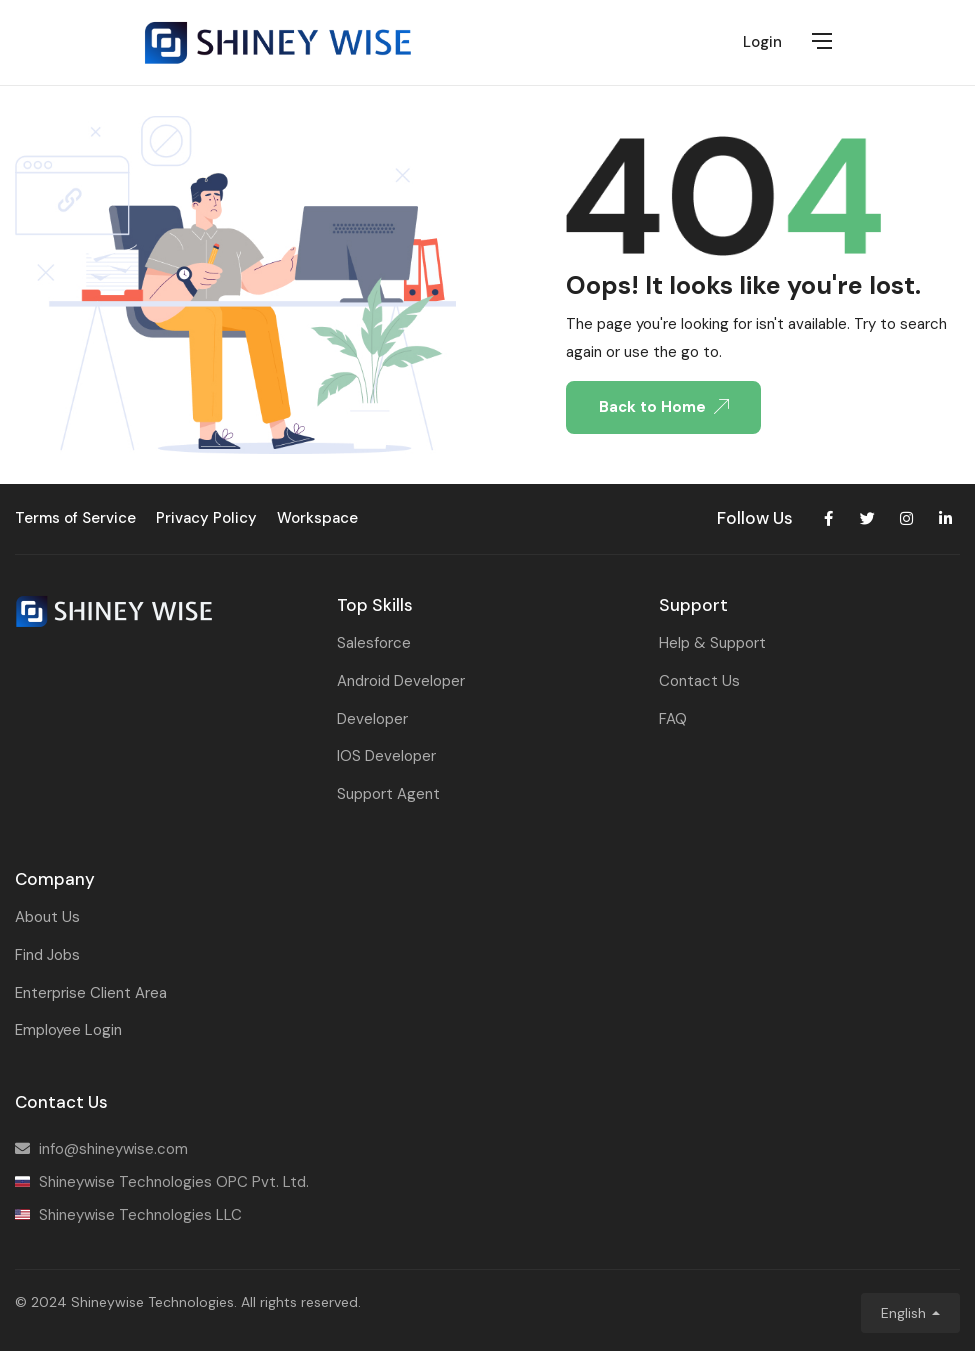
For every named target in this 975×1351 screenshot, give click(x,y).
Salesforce (374, 643)
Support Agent (388, 794)
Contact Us (699, 681)
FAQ (673, 719)
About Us (47, 917)
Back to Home (664, 407)
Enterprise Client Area (91, 993)
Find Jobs (47, 955)
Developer (372, 719)
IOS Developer (386, 756)
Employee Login (68, 1030)
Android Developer (401, 681)
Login (762, 42)
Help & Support (712, 643)
